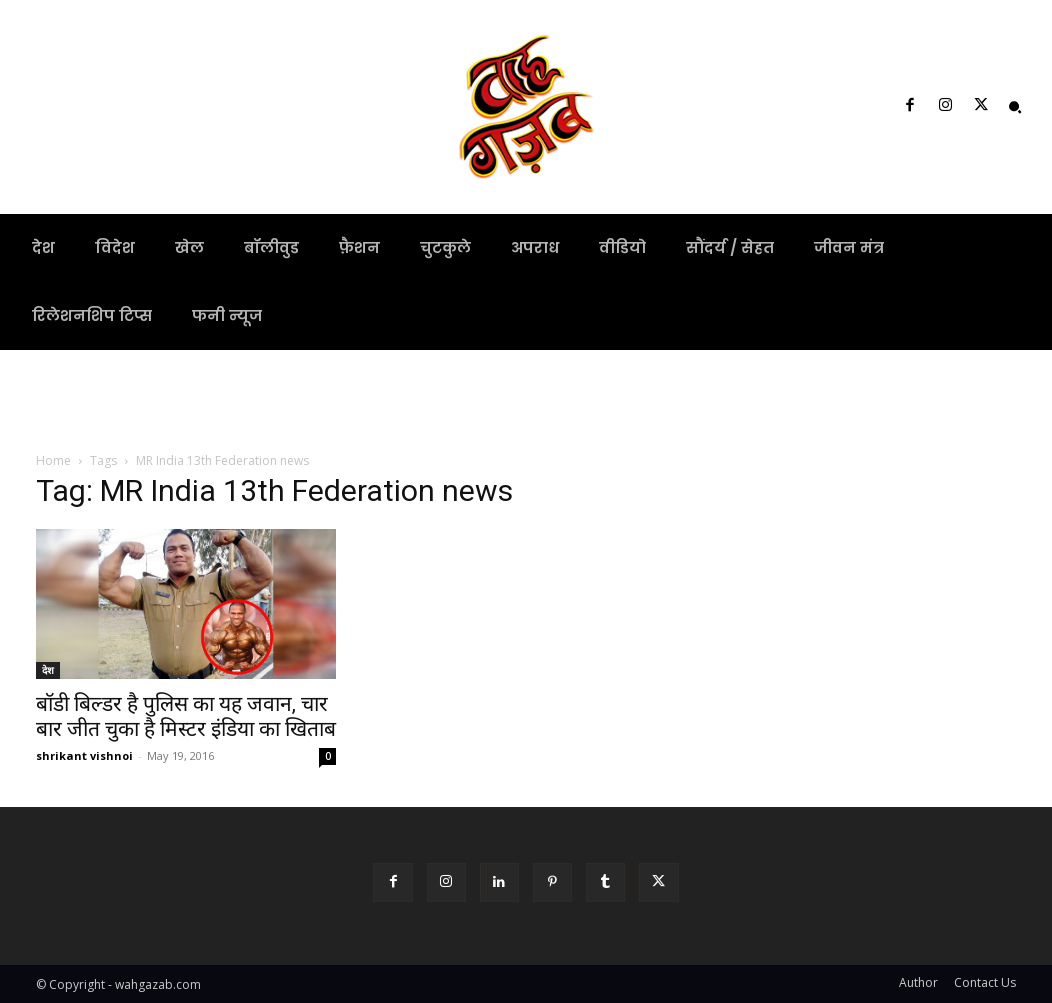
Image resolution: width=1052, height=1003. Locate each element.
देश (48, 670)
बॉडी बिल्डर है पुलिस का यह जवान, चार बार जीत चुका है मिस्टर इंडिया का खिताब (186, 716)
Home (53, 460)
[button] (1015, 107)
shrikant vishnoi (84, 755)
